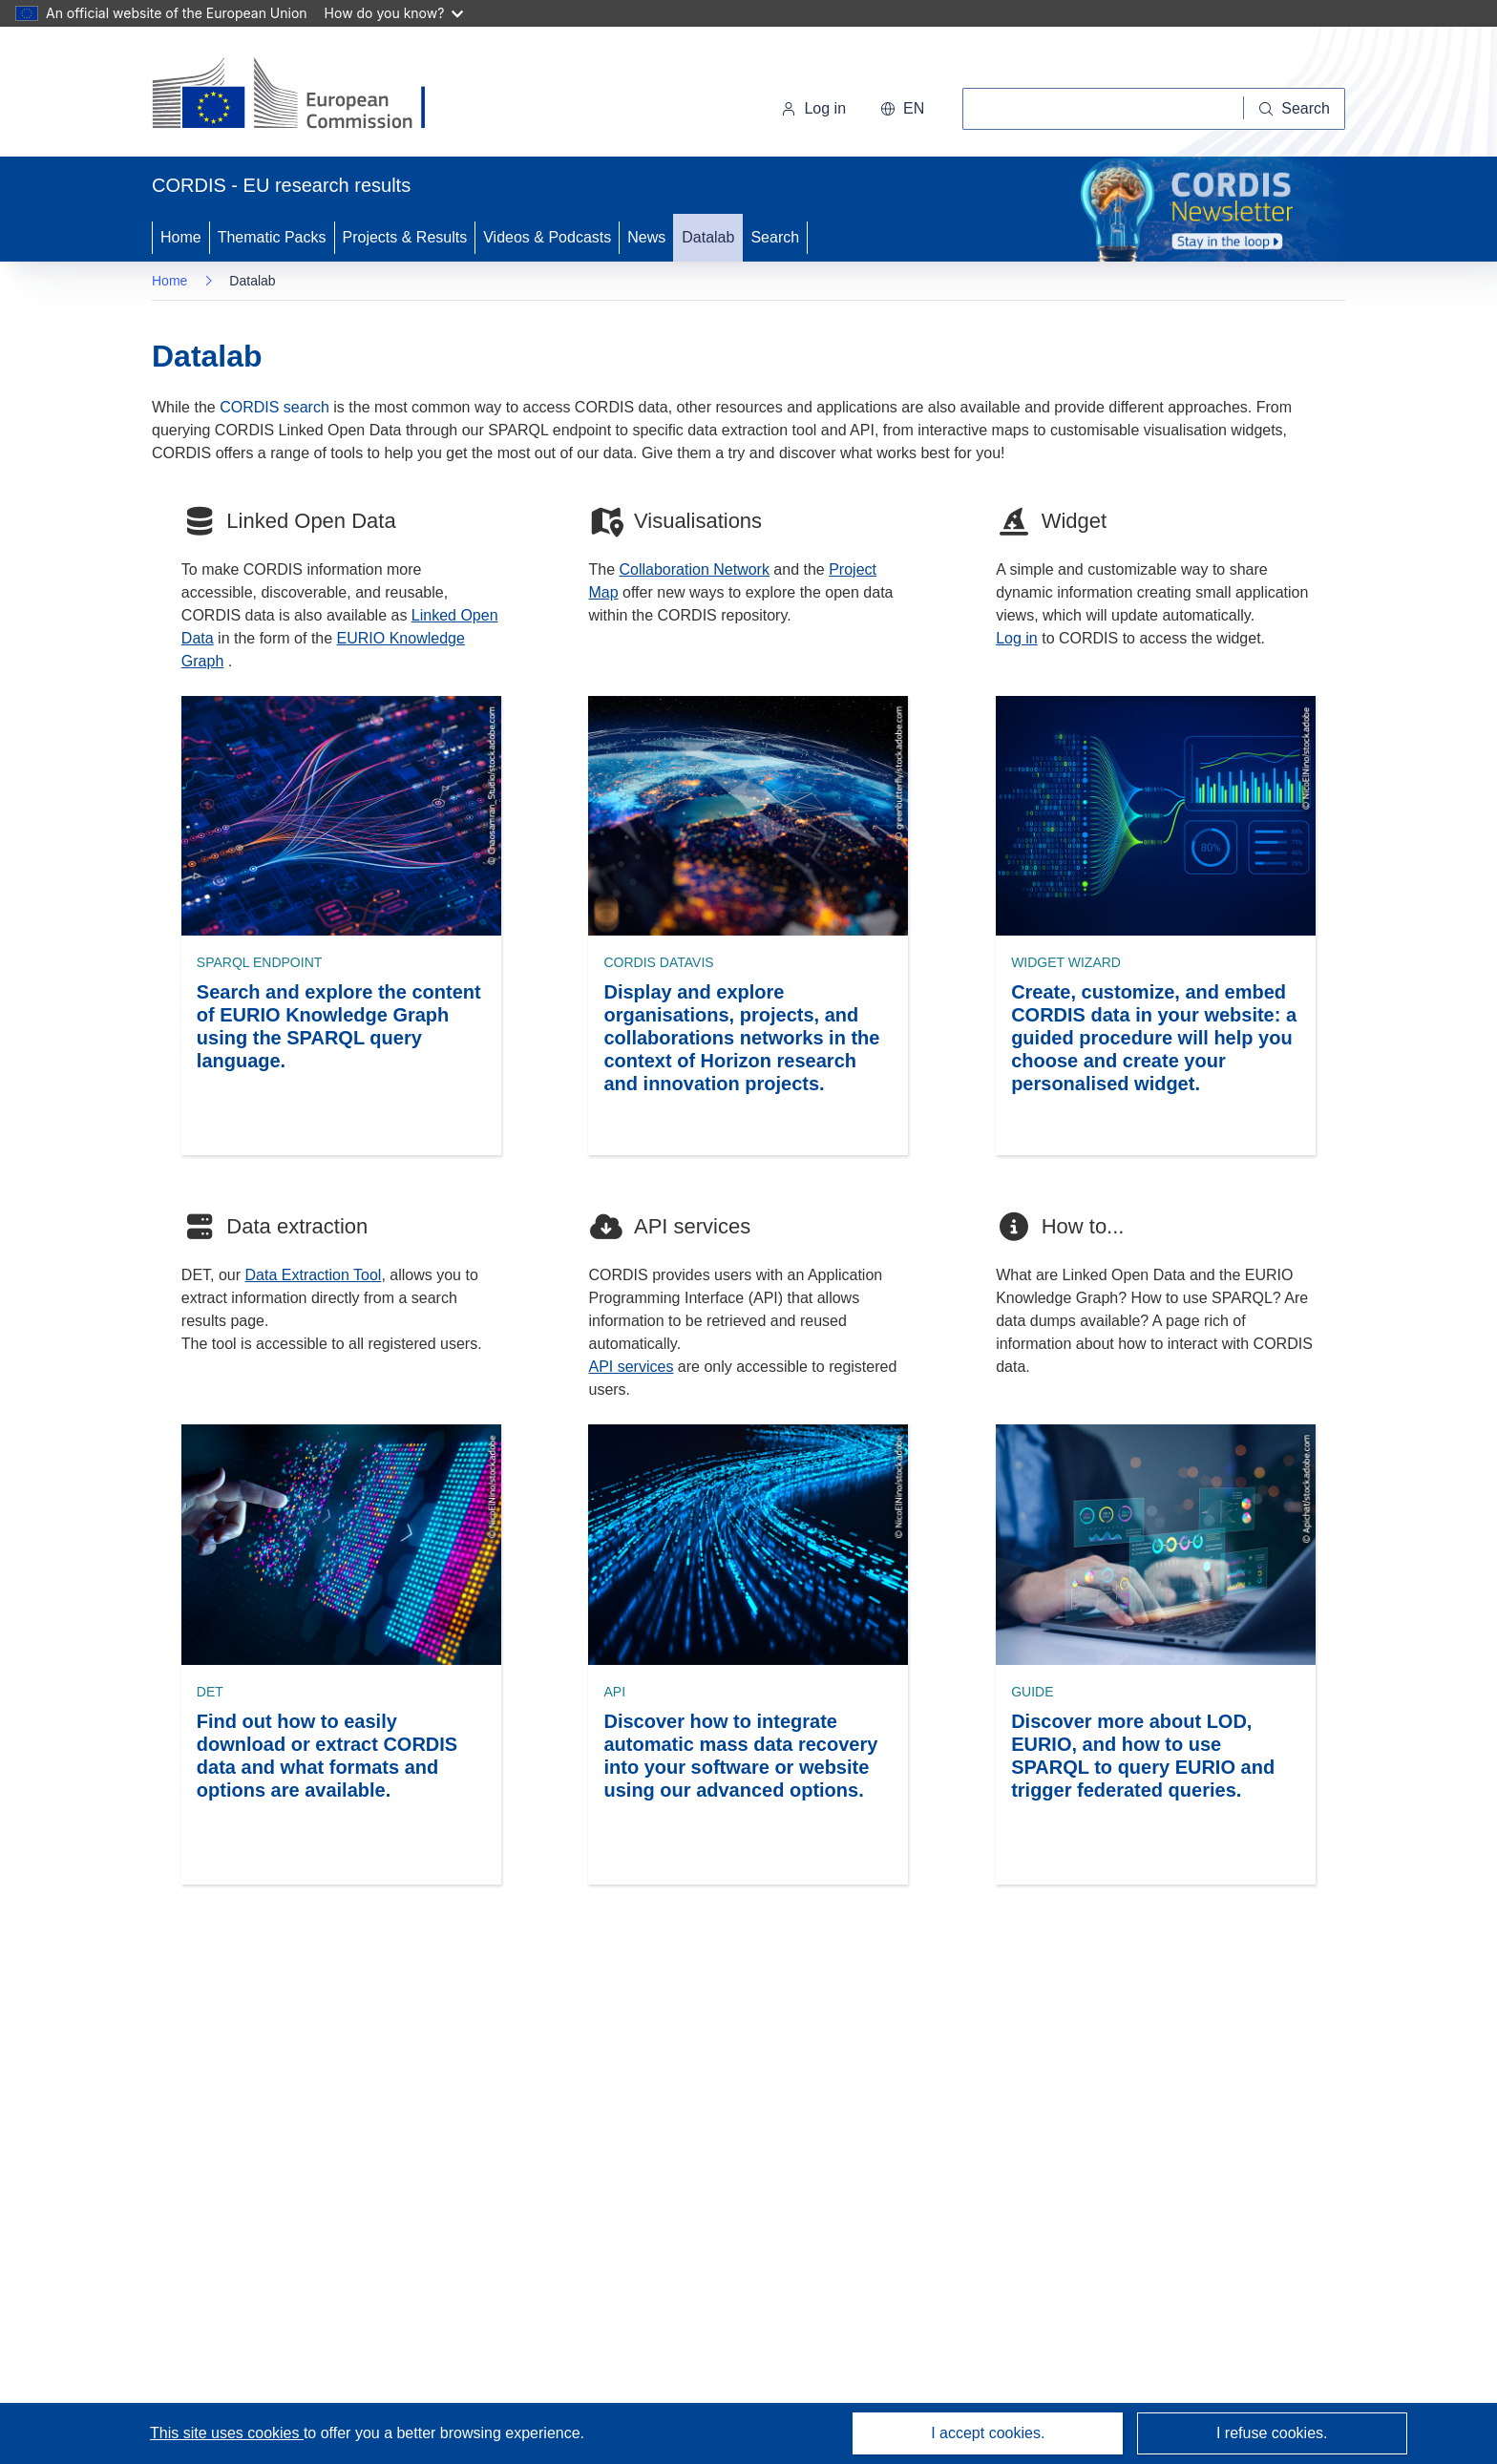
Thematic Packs (272, 237)
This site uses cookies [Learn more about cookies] (227, 2433)
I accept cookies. (987, 2433)
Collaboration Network (695, 569)
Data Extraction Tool (313, 1275)
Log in (813, 108)
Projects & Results (405, 237)
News (646, 237)
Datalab (708, 237)
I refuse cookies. (1272, 2433)
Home (180, 237)
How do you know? (394, 13)
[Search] (1294, 109)
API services (630, 1366)
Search (774, 237)
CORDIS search (274, 407)
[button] (902, 109)
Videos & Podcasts (547, 237)
